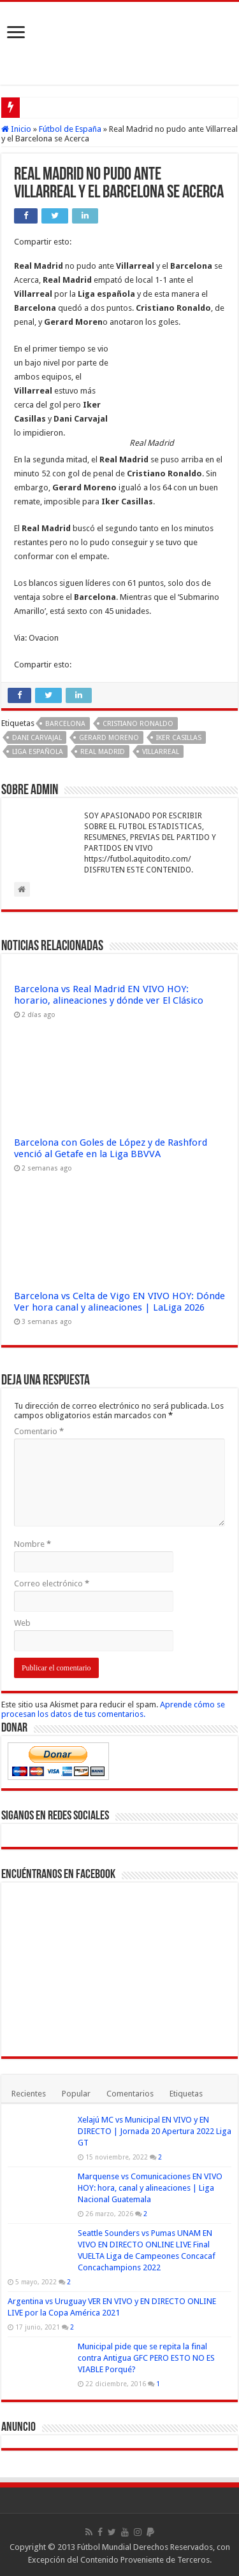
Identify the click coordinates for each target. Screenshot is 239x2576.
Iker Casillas (178, 738)
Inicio (16, 129)
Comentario (39, 1431)
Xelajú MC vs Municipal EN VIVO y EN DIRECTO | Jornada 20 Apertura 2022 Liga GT (154, 2131)
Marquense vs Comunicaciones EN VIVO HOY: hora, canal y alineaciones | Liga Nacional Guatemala (150, 2188)
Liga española (37, 752)
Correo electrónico (51, 1583)
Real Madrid (102, 752)
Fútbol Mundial (104, 2547)
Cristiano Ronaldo (138, 724)
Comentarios (130, 2093)
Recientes (28, 2093)
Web (22, 1623)
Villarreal (160, 752)
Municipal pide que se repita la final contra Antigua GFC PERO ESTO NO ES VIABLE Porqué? (146, 2358)
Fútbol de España (70, 129)
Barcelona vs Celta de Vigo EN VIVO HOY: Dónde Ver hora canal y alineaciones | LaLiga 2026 (119, 1301)
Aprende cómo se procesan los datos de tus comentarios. (113, 1709)
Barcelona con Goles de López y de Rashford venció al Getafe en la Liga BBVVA (110, 1148)
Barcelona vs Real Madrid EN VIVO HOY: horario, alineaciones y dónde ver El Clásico (108, 994)
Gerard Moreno (109, 738)
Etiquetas (186, 2093)
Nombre (32, 1544)
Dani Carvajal (37, 738)
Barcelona (65, 724)
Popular (76, 2093)
